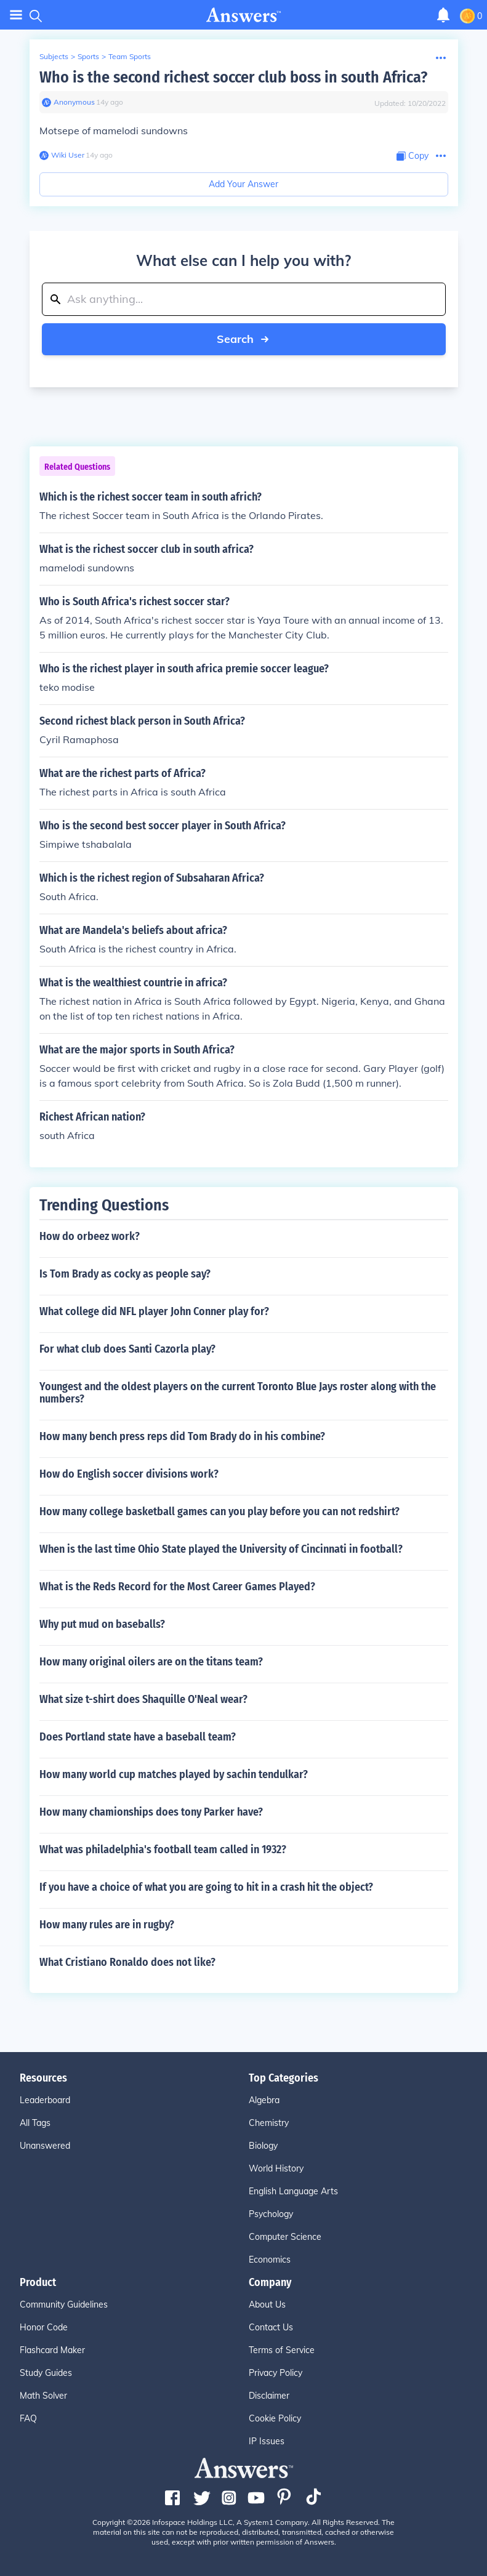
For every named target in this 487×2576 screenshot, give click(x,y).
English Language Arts (293, 2191)
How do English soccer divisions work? (129, 1474)
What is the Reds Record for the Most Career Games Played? (177, 1586)
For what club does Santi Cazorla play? (127, 1349)
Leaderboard (45, 2100)
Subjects (53, 56)
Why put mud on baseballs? (102, 1624)
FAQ (28, 2418)
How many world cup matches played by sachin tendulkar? (173, 1774)
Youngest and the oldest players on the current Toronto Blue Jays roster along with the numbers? (237, 1393)
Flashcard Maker (52, 2350)
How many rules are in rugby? (106, 1924)
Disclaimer (269, 2395)
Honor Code (44, 2327)
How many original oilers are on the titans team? (151, 1661)
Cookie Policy (275, 2418)
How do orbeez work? (89, 1236)
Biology (263, 2145)
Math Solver (43, 2395)
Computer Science (285, 2236)
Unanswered (45, 2145)
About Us (267, 2304)
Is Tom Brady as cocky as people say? (125, 1274)
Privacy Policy (275, 2372)
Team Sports (129, 56)
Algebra (264, 2100)
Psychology (271, 2214)
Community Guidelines (64, 2304)
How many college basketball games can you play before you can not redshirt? (219, 1511)
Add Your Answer (243, 184)
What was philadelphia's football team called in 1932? (162, 1849)
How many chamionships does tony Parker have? (151, 1812)
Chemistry (269, 2122)
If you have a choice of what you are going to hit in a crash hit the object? (206, 1887)
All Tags (35, 2122)
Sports (88, 56)
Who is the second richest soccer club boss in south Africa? (233, 77)
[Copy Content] (412, 156)
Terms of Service (282, 2350)
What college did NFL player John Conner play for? (154, 1311)
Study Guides (46, 2372)
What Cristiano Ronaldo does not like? (127, 1962)
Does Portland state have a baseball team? (137, 1737)
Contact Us (271, 2327)
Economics (270, 2259)
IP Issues (266, 2441)
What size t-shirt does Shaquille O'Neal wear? (143, 1699)
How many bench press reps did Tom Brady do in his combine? (182, 1436)
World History (276, 2168)
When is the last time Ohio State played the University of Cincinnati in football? (221, 1549)
